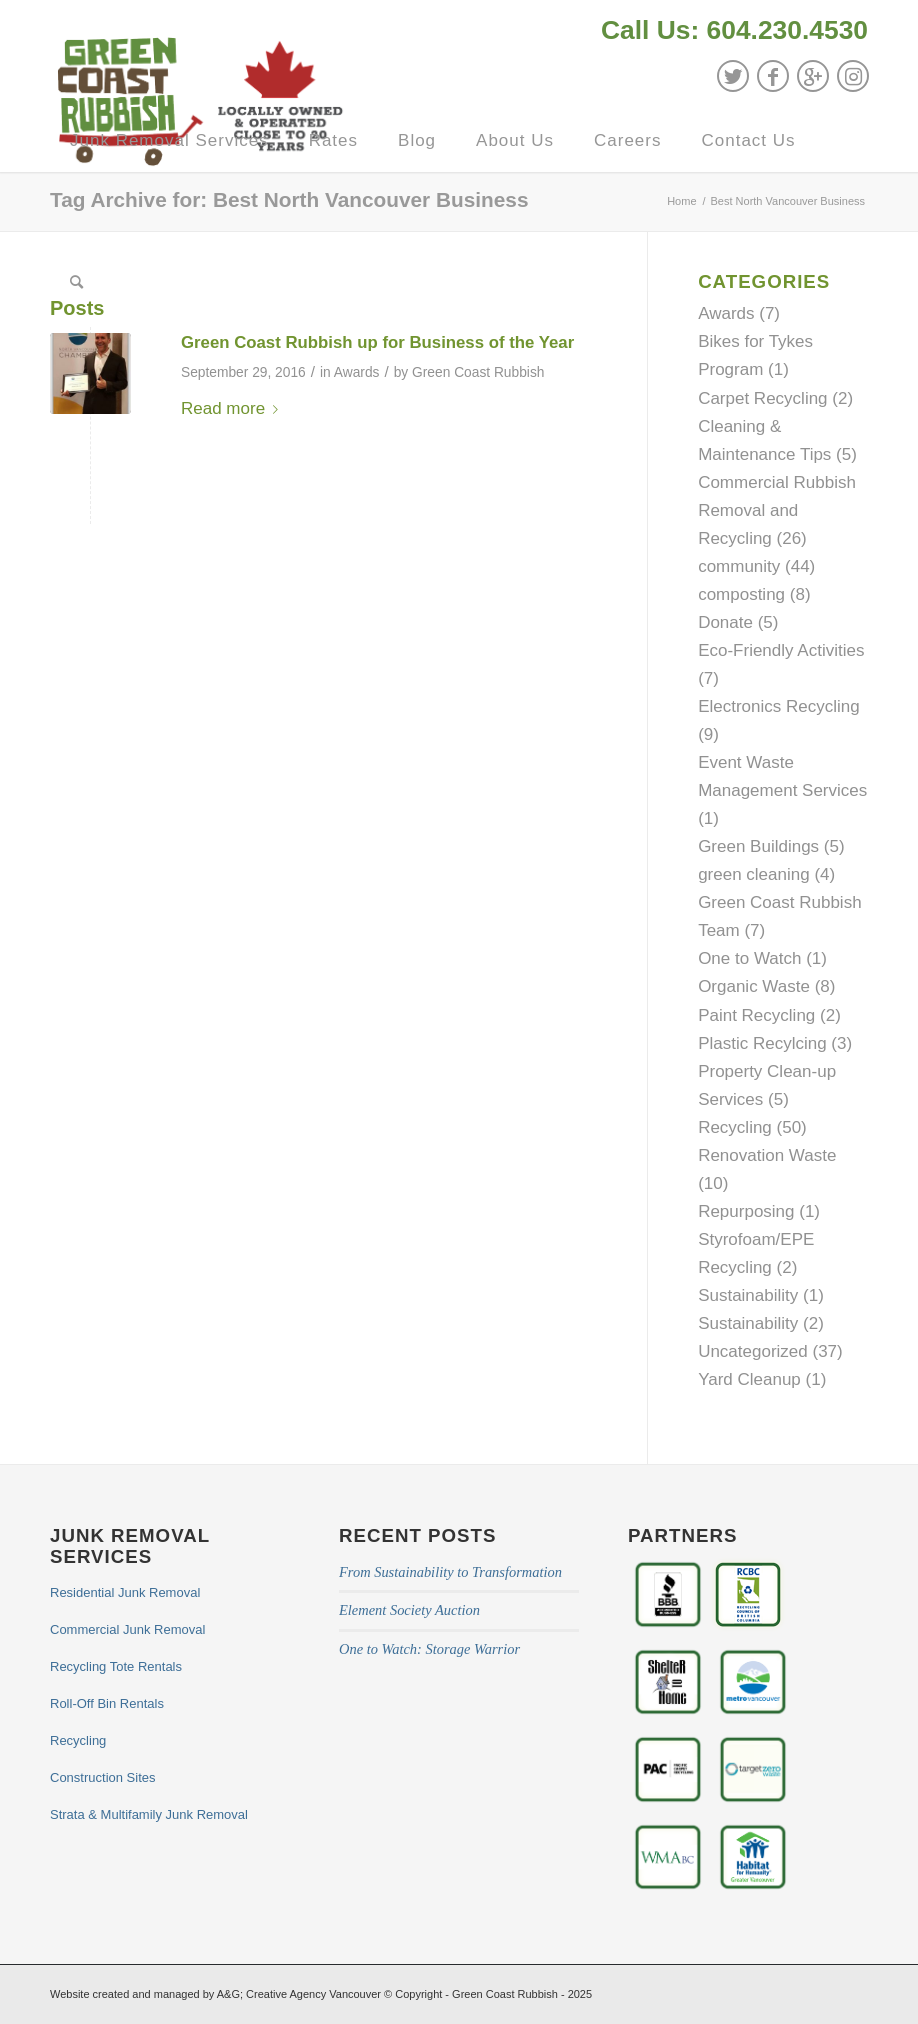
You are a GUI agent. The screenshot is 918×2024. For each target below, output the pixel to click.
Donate (725, 622)
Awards (357, 372)
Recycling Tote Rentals (116, 1666)
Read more (233, 408)
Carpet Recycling (762, 398)
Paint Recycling (756, 1015)
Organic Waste (754, 986)
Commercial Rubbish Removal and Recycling (777, 510)
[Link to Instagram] (853, 76)
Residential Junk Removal (125, 1592)
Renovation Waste (767, 1155)
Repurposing (746, 1211)
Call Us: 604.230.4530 (734, 30)
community (739, 566)
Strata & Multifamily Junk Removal (149, 1814)
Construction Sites (103, 1777)
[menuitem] (729, 32)
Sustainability (748, 1295)
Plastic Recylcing (762, 1043)
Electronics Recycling (779, 706)
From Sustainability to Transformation (450, 1572)
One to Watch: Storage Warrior (429, 1649)
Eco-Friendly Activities (781, 650)
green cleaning (754, 874)
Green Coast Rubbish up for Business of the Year (377, 342)
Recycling (735, 1127)
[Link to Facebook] (773, 76)
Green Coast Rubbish (478, 372)
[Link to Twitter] (733, 76)
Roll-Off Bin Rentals (107, 1703)
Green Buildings (758, 846)
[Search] (77, 283)
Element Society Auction (409, 1610)
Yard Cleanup (749, 1379)
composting (741, 594)
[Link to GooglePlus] (813, 76)
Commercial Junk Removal (127, 1629)
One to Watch (749, 958)
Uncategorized (753, 1351)
